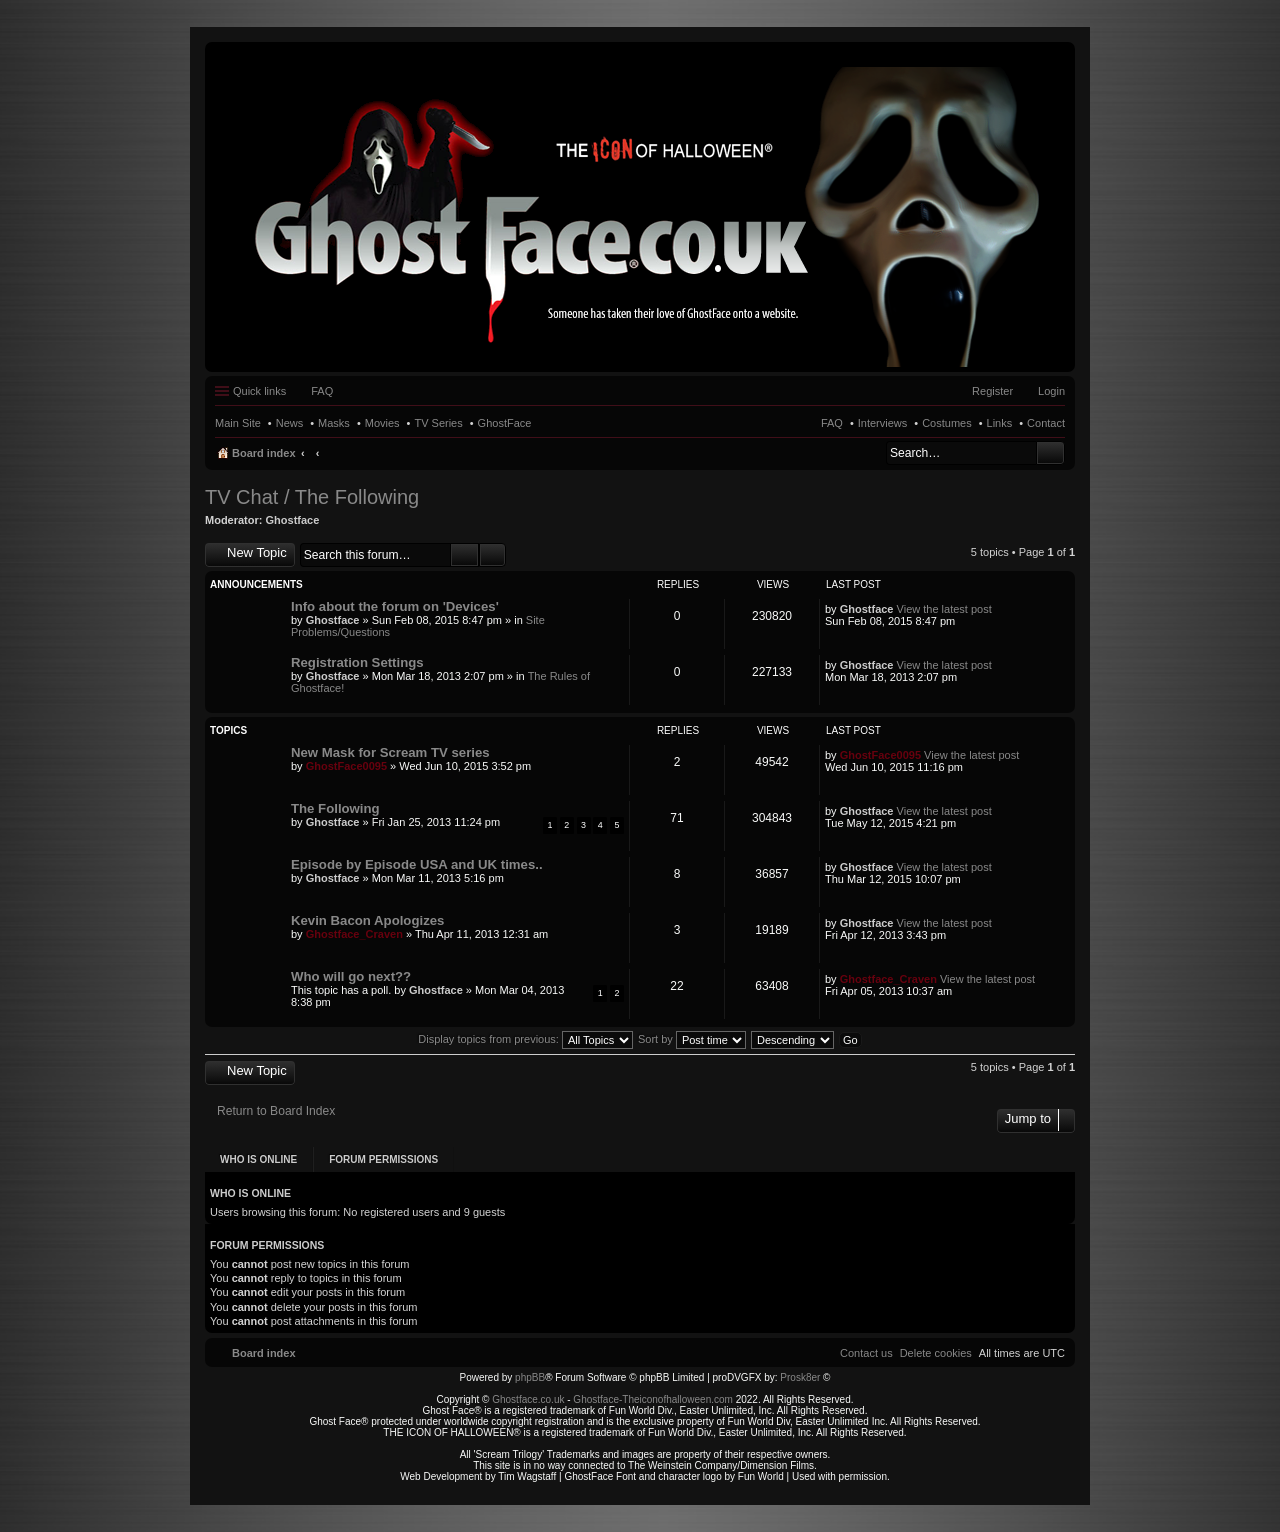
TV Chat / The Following (312, 497)
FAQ (832, 423)
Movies (382, 423)
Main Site (238, 423)
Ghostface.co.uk (529, 1399)
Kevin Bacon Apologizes (367, 920)
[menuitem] (936, 1353)
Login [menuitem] (1051, 391)
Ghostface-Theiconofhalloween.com (653, 1399)
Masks (334, 423)
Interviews (883, 423)
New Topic (257, 552)
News (290, 423)
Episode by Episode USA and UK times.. (417, 864)
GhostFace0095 (346, 766)
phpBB (530, 1377)
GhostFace (505, 423)
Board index (264, 453)
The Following (335, 808)
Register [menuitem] (992, 391)
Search (1050, 453)
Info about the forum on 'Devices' (395, 606)
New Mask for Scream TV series (390, 752)
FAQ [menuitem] (322, 391)
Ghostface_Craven (354, 934)
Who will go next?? (351, 976)
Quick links (259, 391)
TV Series (438, 423)
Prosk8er (800, 1377)
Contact (1046, 423)
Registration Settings (357, 662)
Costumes (947, 423)
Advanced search (492, 555)
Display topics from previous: (525, 1039)
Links (1000, 423)
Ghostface (293, 520)
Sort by (692, 1039)
